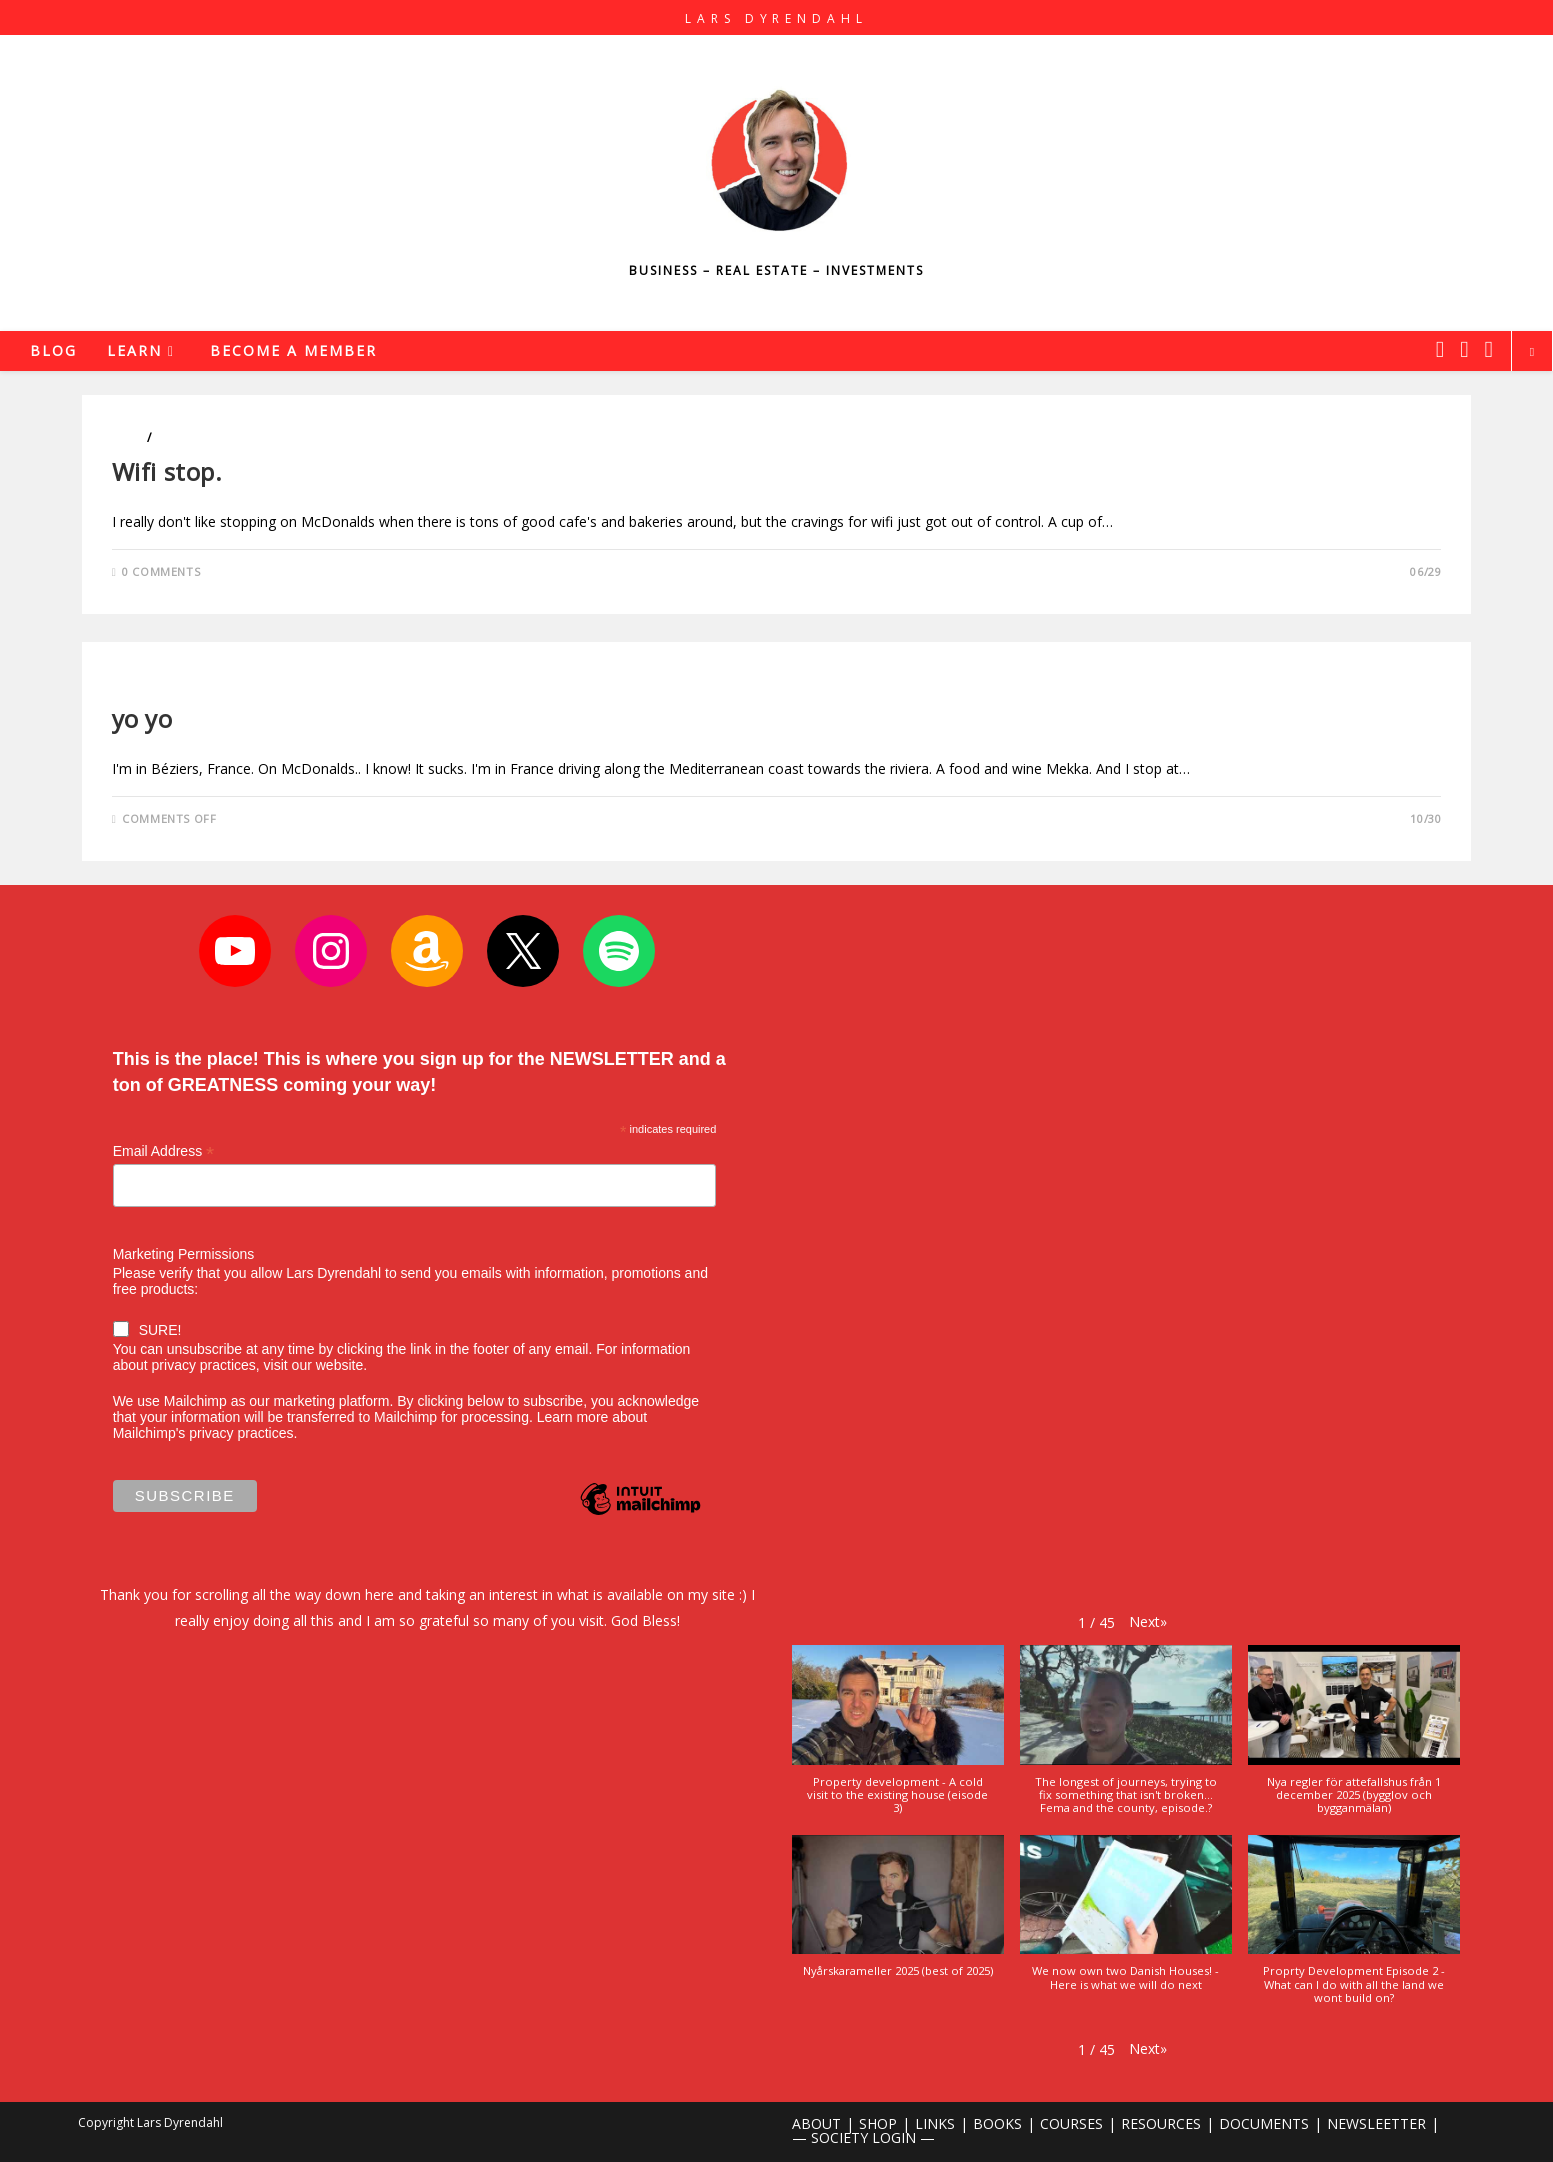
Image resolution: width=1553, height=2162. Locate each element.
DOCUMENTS (1264, 2123)
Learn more (573, 1417)
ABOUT (816, 2123)
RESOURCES (1161, 2123)
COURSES (1071, 2123)
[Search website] (1532, 352)
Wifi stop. (171, 471)
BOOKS (997, 2123)
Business (141, 684)
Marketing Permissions (184, 1254)
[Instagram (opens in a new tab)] (1464, 349)
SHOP (878, 2123)
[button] (1148, 1621)
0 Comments (161, 571)
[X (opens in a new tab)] (1440, 349)
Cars (127, 437)
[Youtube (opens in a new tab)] (1489, 349)
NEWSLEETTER (1376, 2123)
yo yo (142, 718)
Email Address (164, 1151)
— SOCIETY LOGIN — (863, 2137)
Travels (180, 437)
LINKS (935, 2123)
